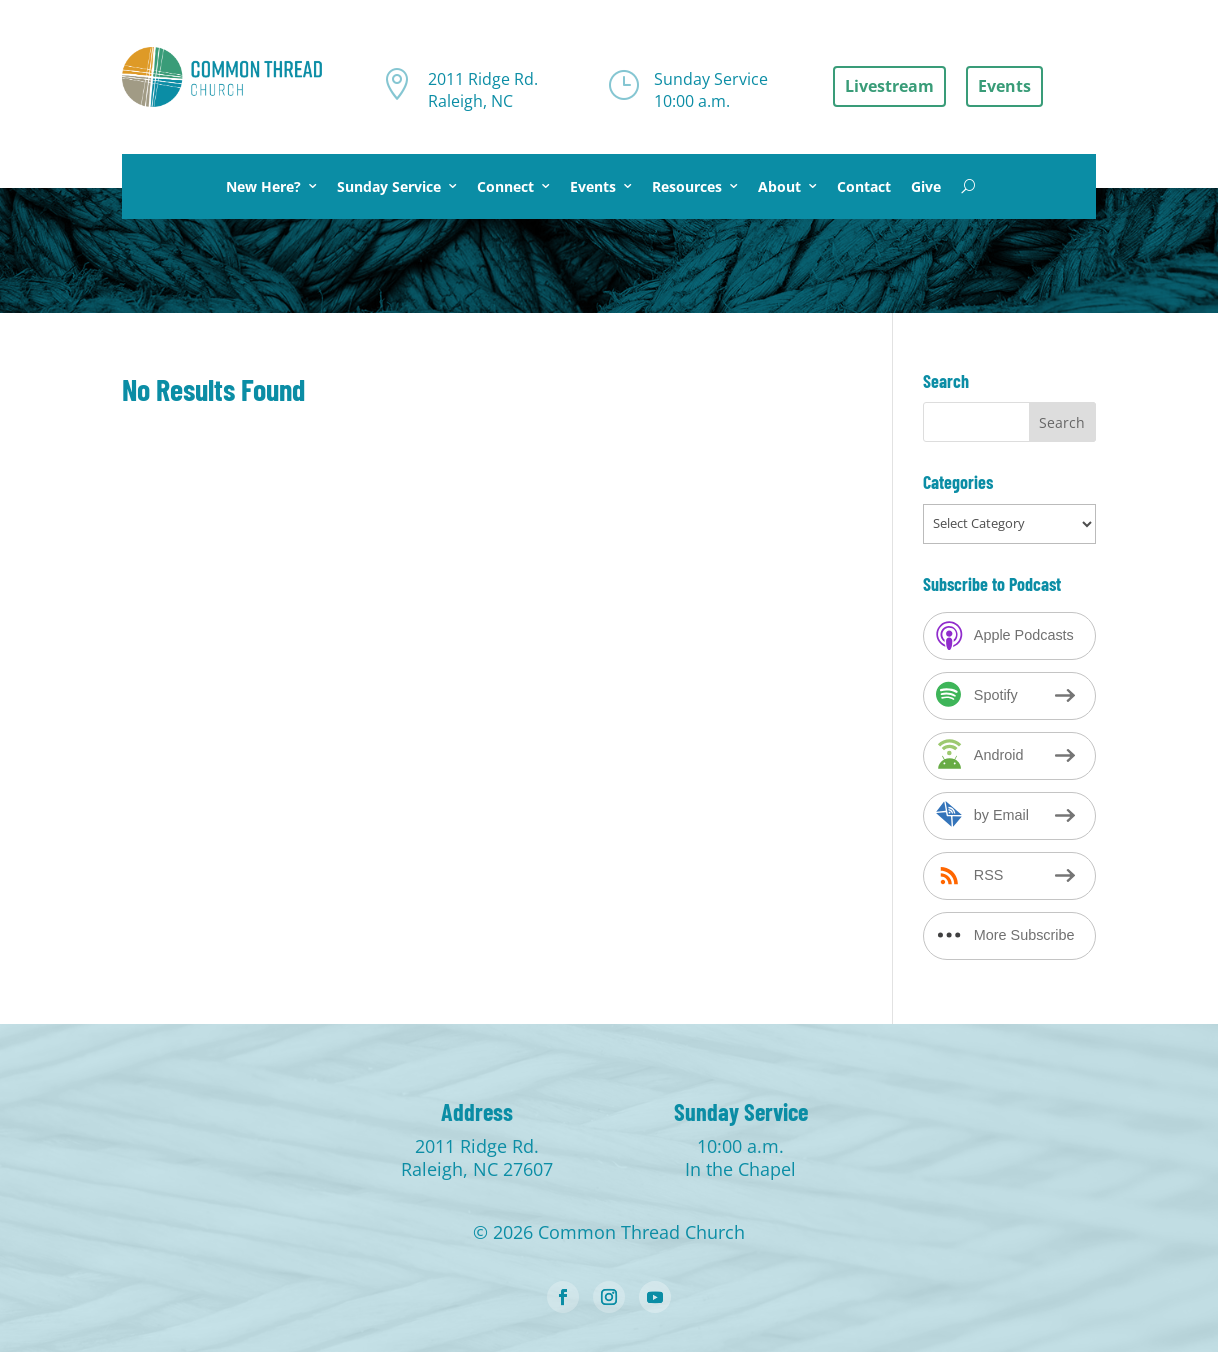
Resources (687, 186)
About (779, 186)
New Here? (263, 186)
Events (593, 186)
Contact (864, 186)
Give (926, 186)
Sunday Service (389, 186)
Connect (505, 186)
